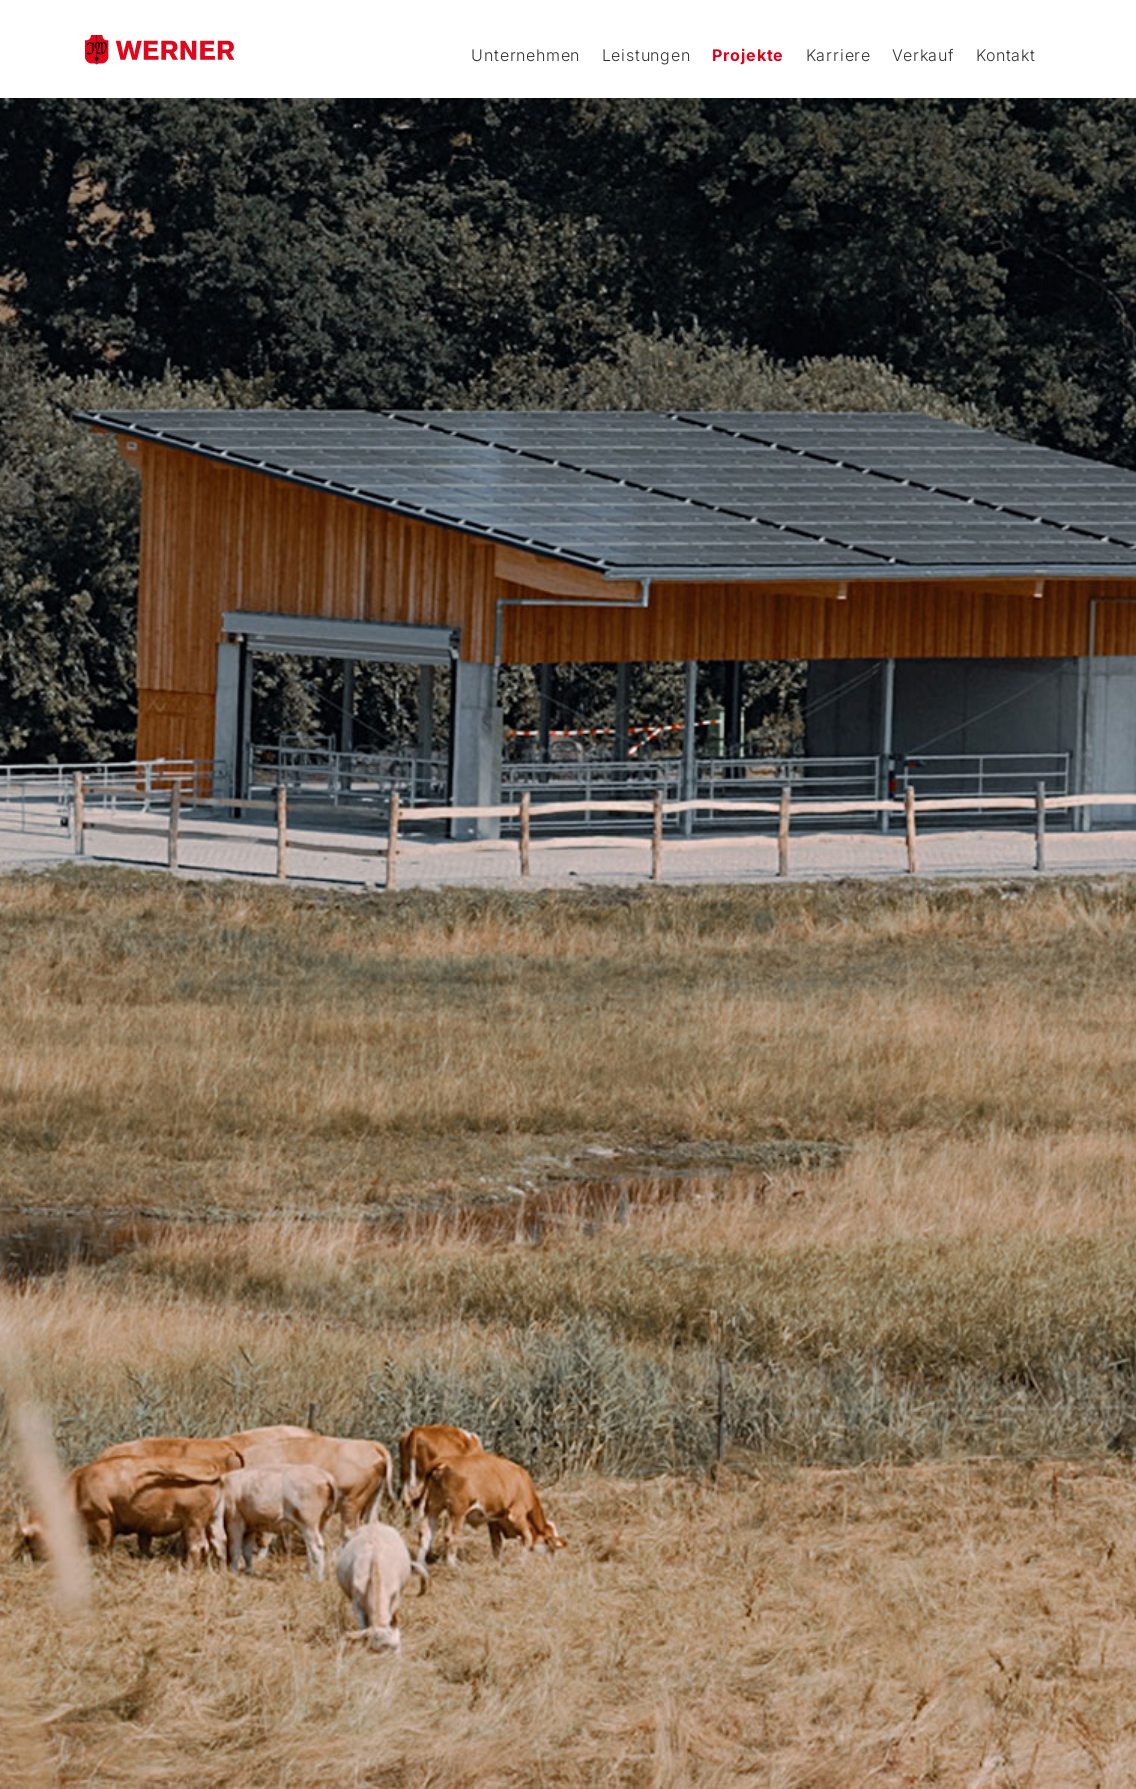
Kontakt (1006, 55)
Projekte (748, 55)
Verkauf (923, 55)
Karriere (838, 55)
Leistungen (646, 55)
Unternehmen (525, 55)
